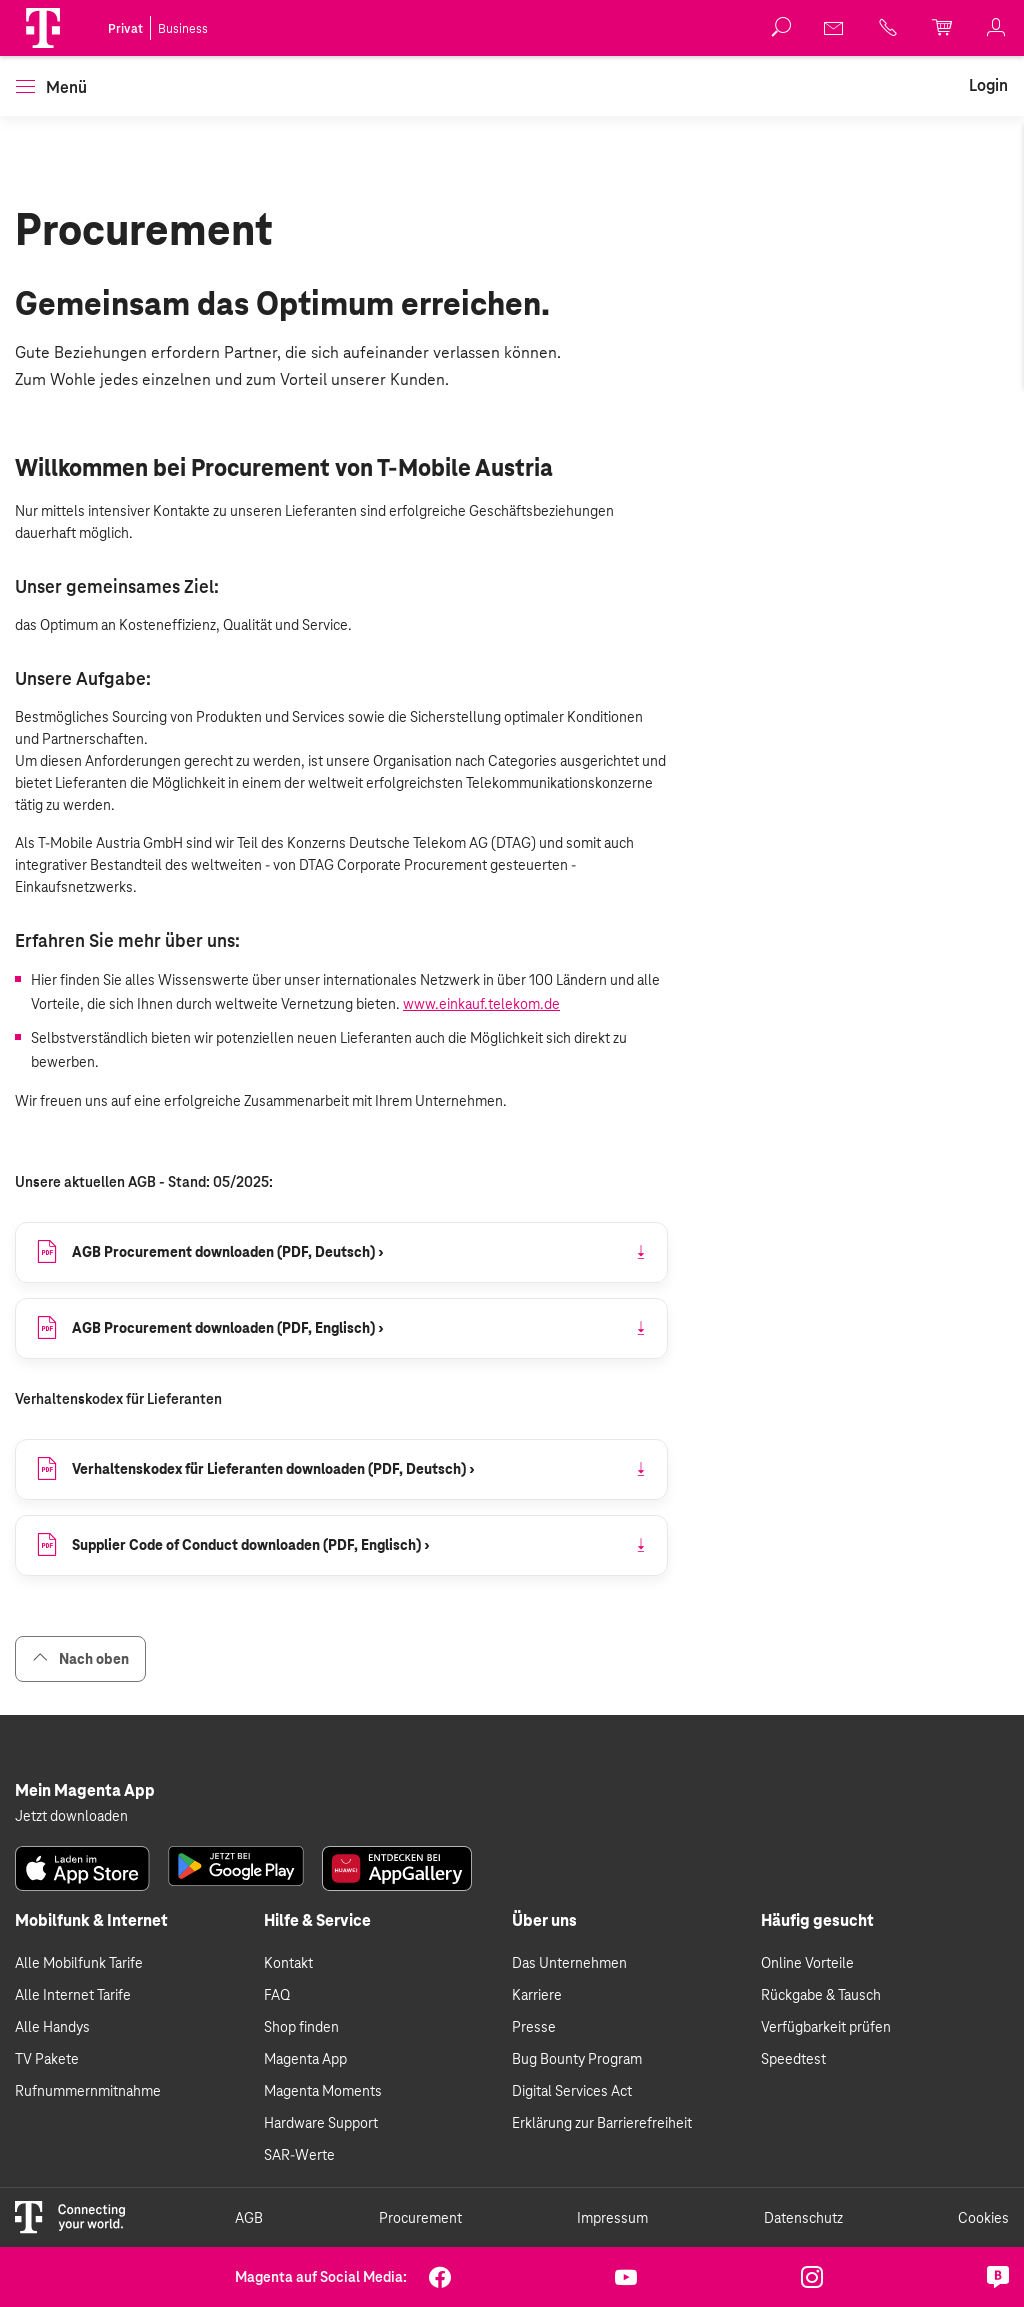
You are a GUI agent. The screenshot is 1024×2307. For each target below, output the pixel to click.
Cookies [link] (983, 2218)
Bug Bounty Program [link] (577, 2059)
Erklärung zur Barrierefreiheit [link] (602, 2123)
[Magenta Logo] (43, 28)
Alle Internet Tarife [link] (73, 1995)
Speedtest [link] (793, 2059)
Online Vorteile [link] (807, 1963)
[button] (43, 28)
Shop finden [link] (301, 2027)
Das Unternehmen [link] (569, 1963)
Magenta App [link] (305, 2059)
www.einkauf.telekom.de (481, 1004)
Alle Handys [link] (52, 2027)
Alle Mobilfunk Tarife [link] (79, 1963)
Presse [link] (534, 2027)
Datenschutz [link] (803, 2218)
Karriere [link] (537, 1995)
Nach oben (80, 1658)
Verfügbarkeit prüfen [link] (826, 2027)
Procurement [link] (420, 2218)
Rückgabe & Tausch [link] (821, 1995)
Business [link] (183, 29)
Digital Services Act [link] (572, 2091)
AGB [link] (249, 2218)
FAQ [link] (277, 1995)
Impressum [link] (612, 2218)
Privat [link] (125, 29)
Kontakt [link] (288, 1963)
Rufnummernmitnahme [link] (88, 2091)
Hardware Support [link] (321, 2123)
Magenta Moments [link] (323, 2091)
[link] (835, 28)
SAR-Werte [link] (299, 2155)
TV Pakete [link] (47, 2059)
